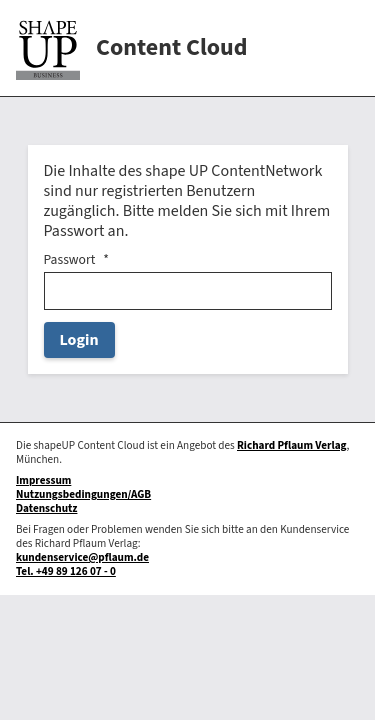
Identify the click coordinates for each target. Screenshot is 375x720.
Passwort (70, 260)
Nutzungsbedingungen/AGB (83, 494)
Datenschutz (46, 508)
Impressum (43, 480)
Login (79, 340)
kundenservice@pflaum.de (82, 557)
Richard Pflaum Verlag (292, 445)
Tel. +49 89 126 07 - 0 (66, 571)
